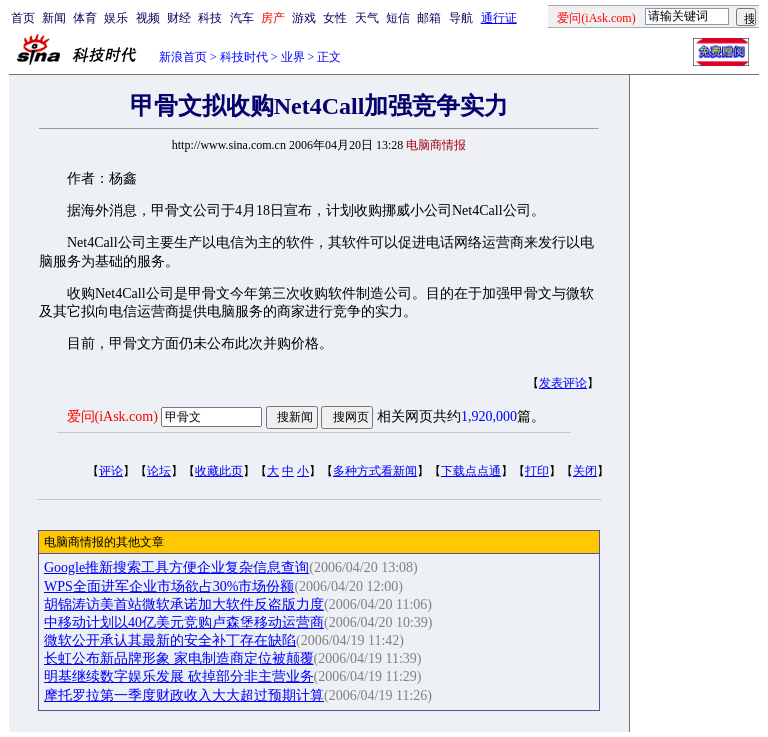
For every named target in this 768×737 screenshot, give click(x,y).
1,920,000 (489, 416)
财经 (179, 18)
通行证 (499, 18)
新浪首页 (183, 57)
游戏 (304, 18)
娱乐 (116, 18)
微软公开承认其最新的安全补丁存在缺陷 (170, 640)
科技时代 (244, 57)
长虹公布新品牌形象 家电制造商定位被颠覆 (179, 658)
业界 (293, 57)
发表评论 (563, 383)
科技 (210, 18)
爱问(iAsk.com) (112, 416)
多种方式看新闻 (375, 471)
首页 (23, 18)
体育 (85, 18)
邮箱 (429, 18)
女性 (335, 18)
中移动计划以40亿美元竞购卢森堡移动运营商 (184, 622)
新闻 (54, 18)
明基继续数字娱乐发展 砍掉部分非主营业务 (179, 676)
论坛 (159, 471)
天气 (367, 18)
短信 (398, 18)
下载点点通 (471, 471)
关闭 (585, 471)
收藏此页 (219, 471)
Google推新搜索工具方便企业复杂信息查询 (176, 567)
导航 (461, 18)
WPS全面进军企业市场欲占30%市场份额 (169, 586)
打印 (537, 471)
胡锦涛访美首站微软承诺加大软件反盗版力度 (184, 604)
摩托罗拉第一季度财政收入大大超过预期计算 (184, 695)
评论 (111, 471)
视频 (148, 18)
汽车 (242, 18)
